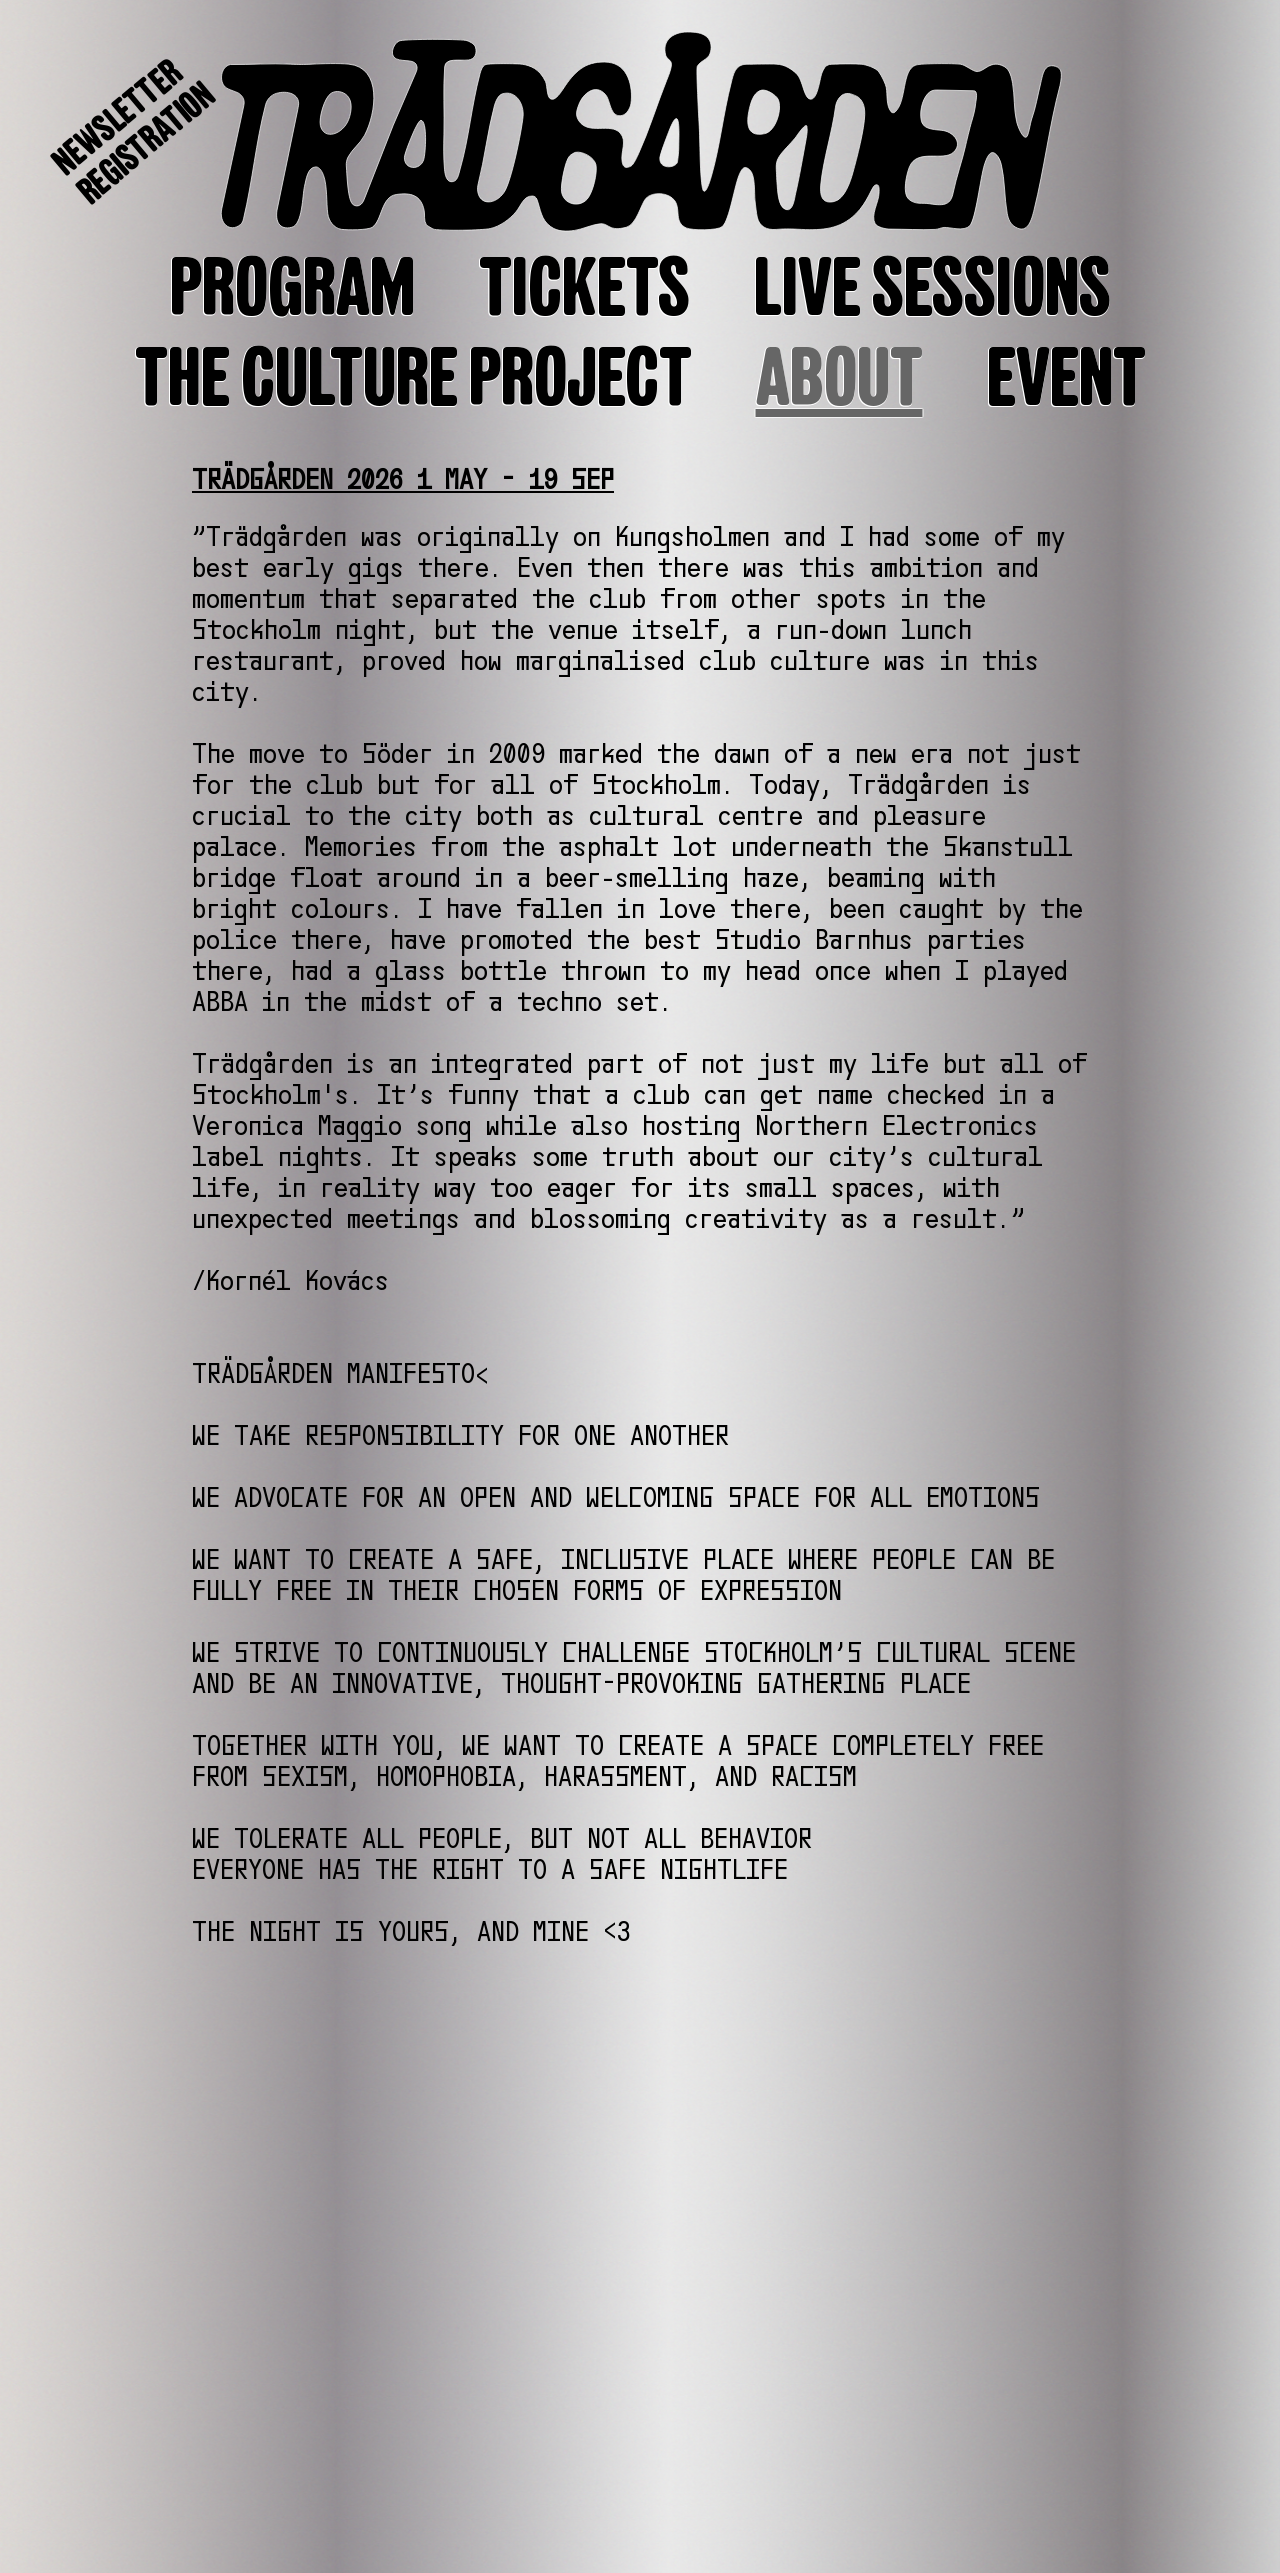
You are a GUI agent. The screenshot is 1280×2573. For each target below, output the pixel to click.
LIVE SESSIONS (932, 288)
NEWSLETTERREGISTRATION (133, 131)
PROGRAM (292, 288)
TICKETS (584, 288)
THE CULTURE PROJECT (413, 378)
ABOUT (839, 378)
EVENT (1066, 378)
